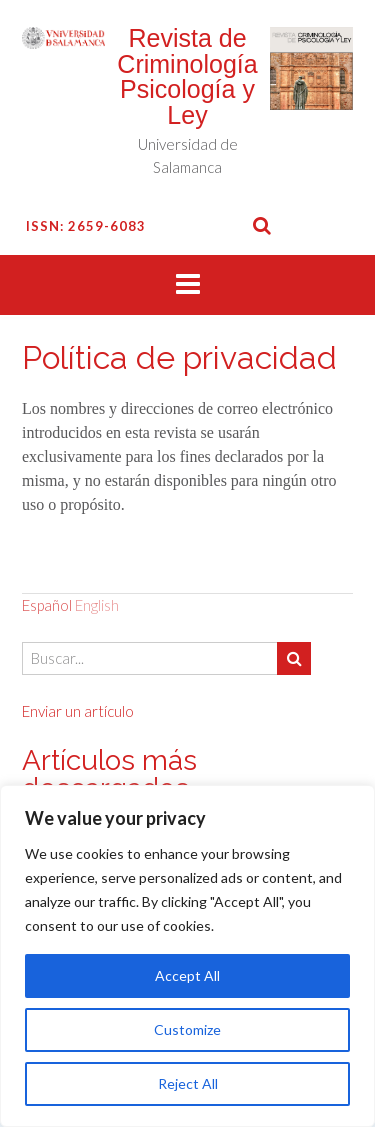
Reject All (188, 1083)
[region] (187, 956)
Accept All (187, 975)
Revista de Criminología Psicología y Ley (187, 76)
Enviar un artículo (78, 711)
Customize (187, 1029)
